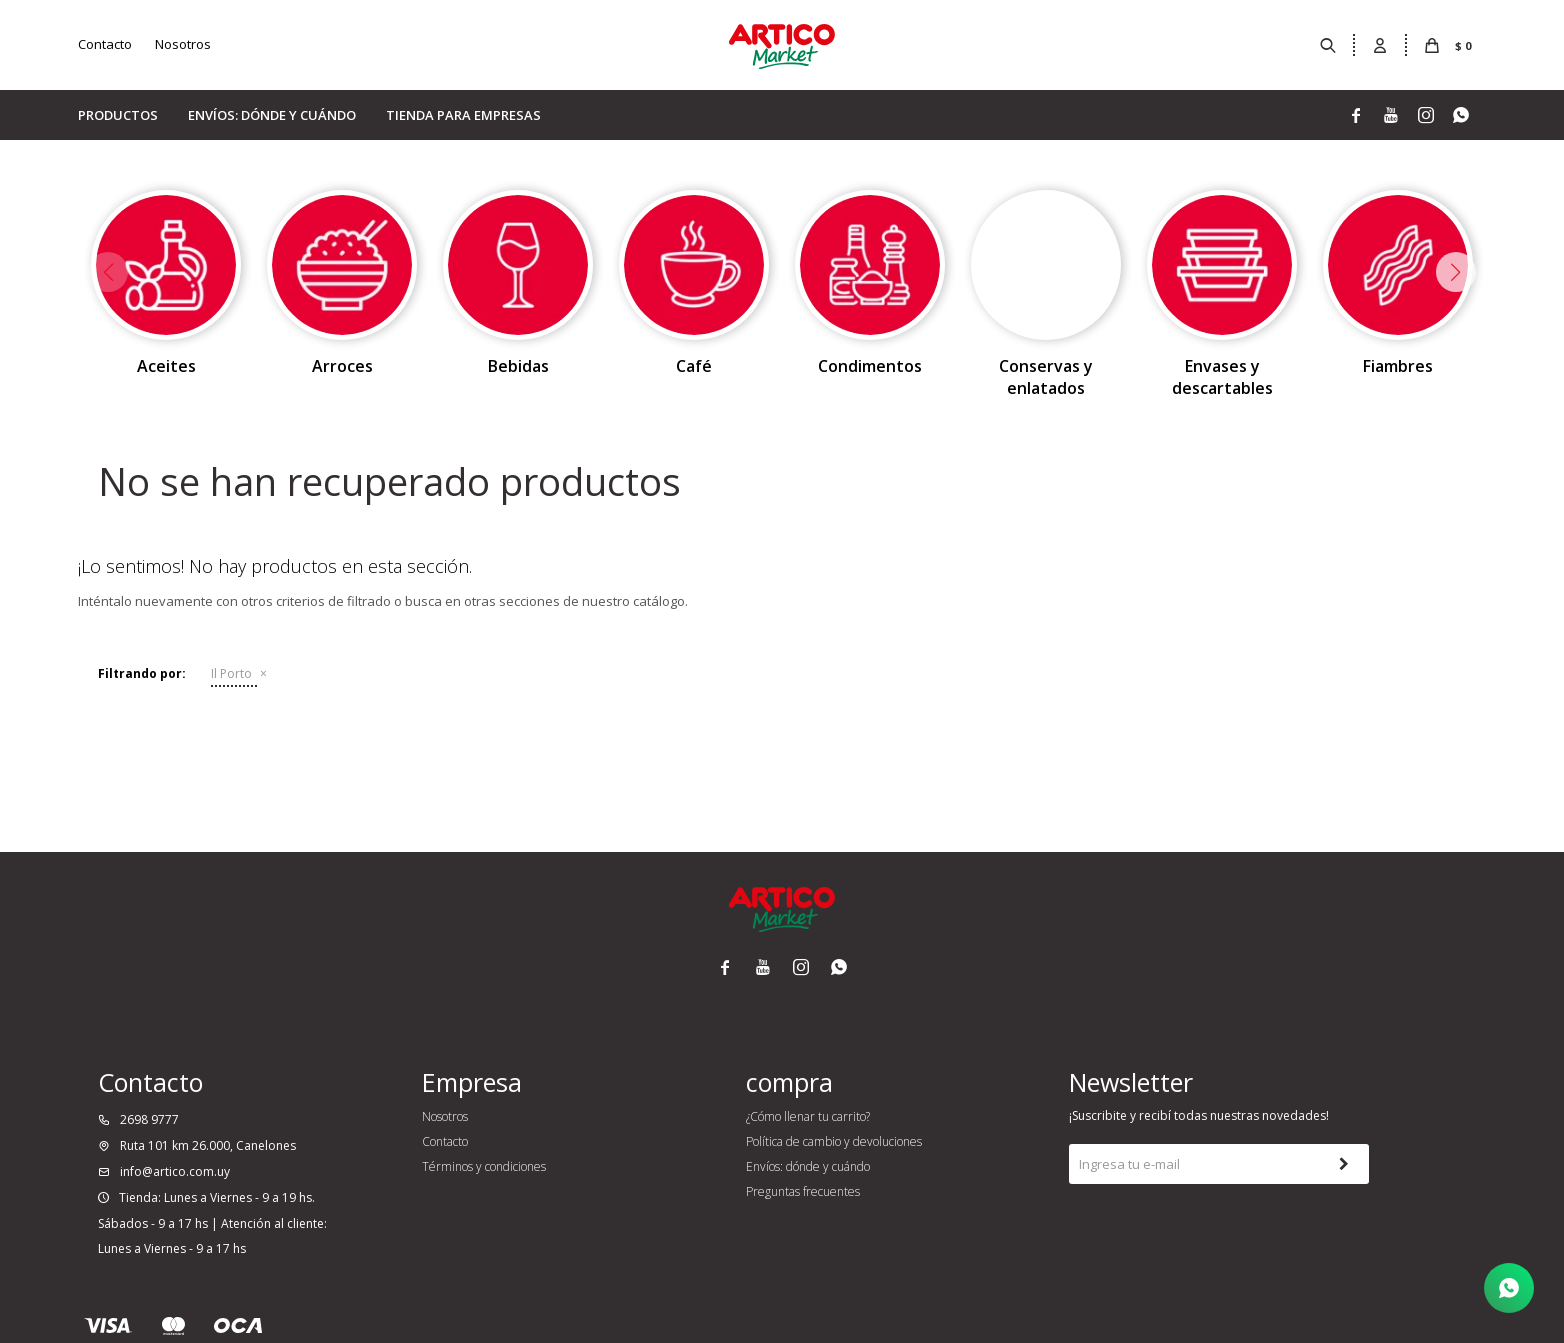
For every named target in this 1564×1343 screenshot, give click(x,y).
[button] (1456, 272)
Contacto (105, 44)
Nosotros (183, 44)
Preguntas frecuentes (803, 1191)
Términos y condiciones (484, 1166)
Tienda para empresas (463, 115)
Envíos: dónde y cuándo (272, 115)
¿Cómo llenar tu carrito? (808, 1116)
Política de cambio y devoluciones (834, 1141)
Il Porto (231, 673)
